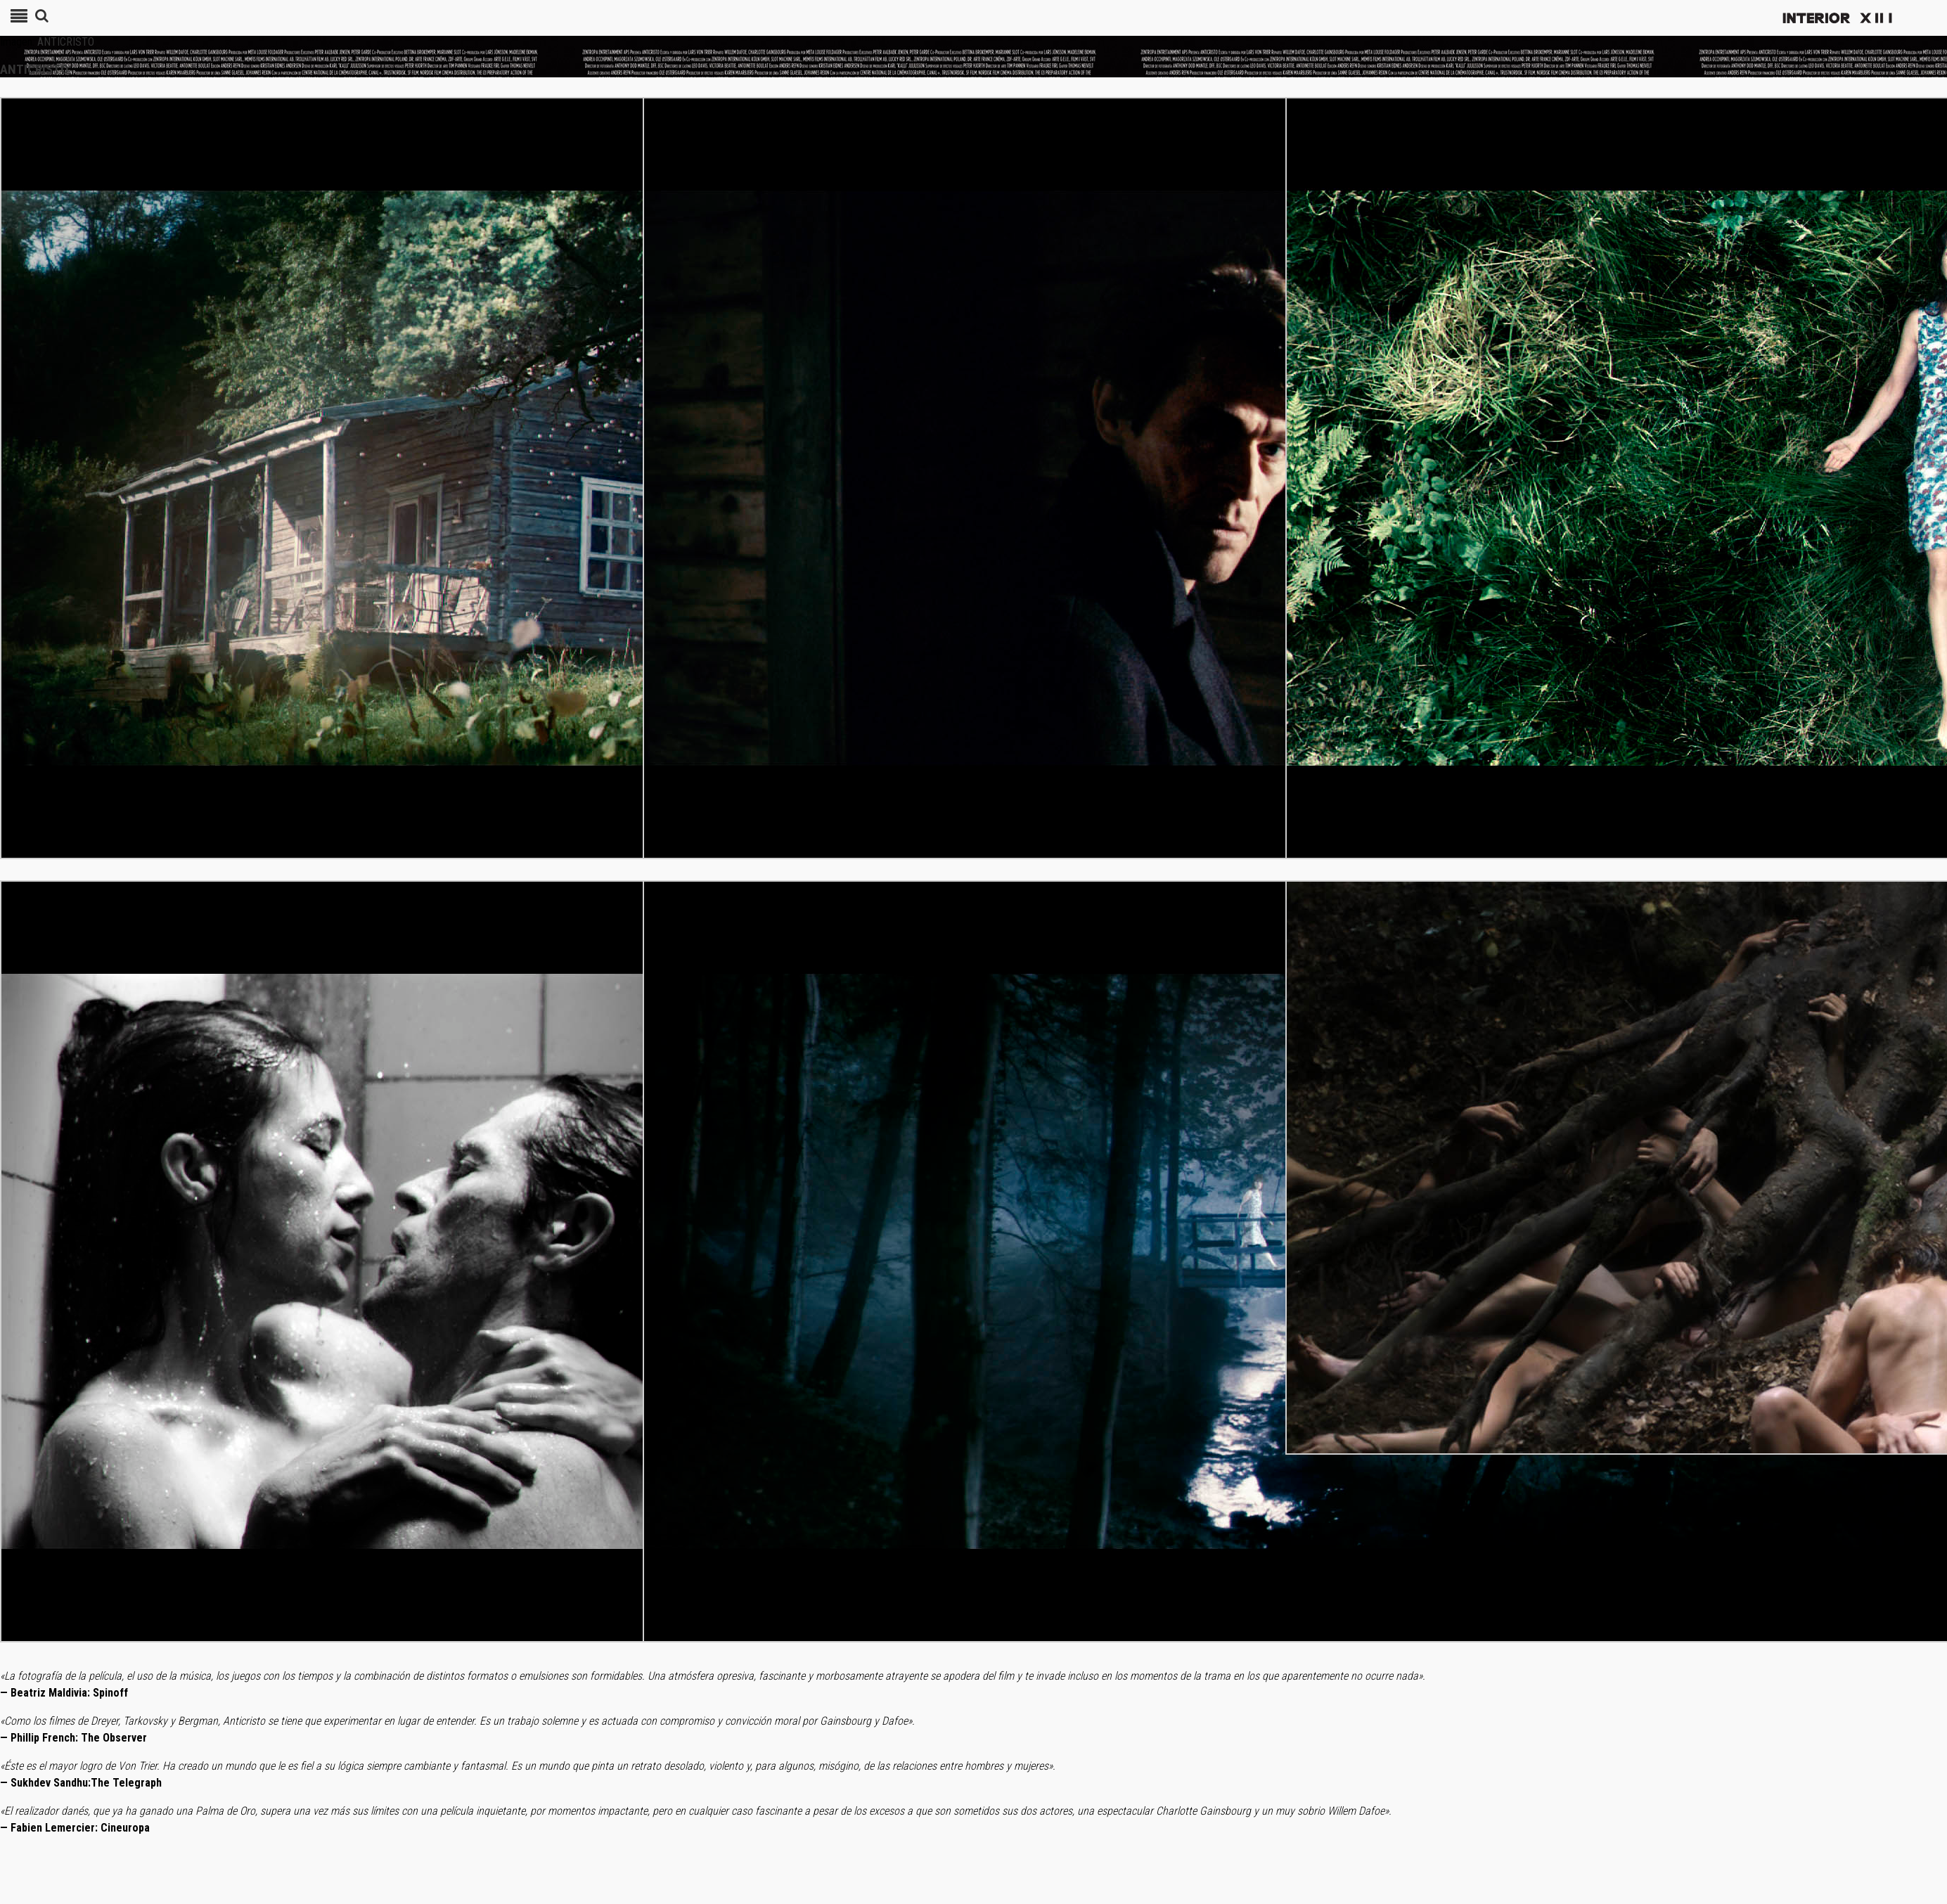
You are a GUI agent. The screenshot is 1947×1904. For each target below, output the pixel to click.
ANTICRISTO (65, 42)
